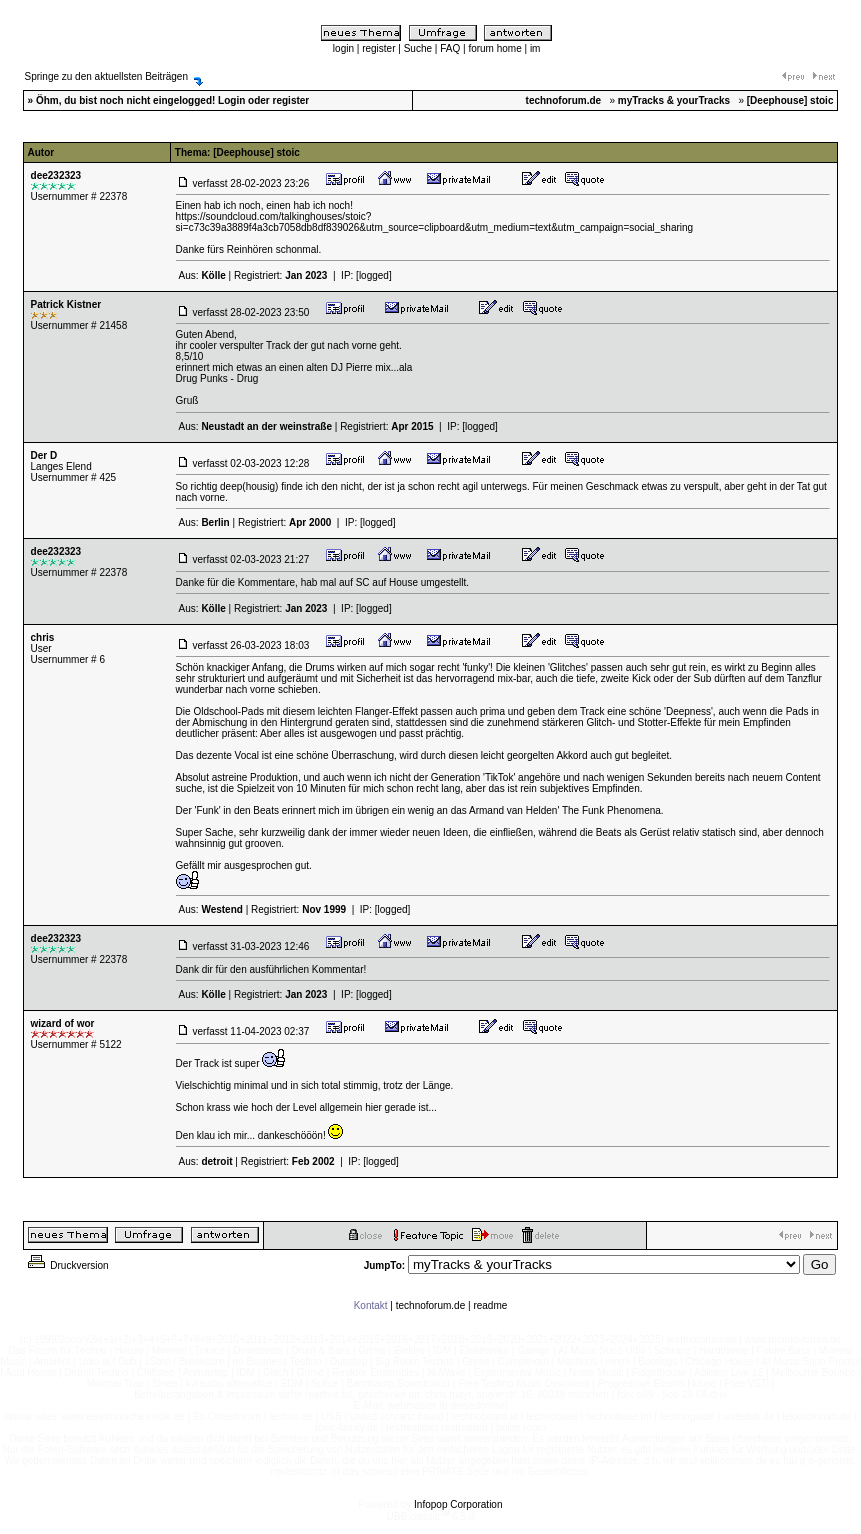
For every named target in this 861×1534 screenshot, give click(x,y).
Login (231, 100)
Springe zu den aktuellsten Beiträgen (106, 76)
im (535, 48)
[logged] (374, 275)
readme (490, 1305)
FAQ (450, 48)
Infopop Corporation (458, 1504)
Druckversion (67, 1265)
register (378, 48)
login (343, 48)
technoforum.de (431, 1305)
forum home (494, 48)
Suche (418, 48)
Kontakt (371, 1305)
